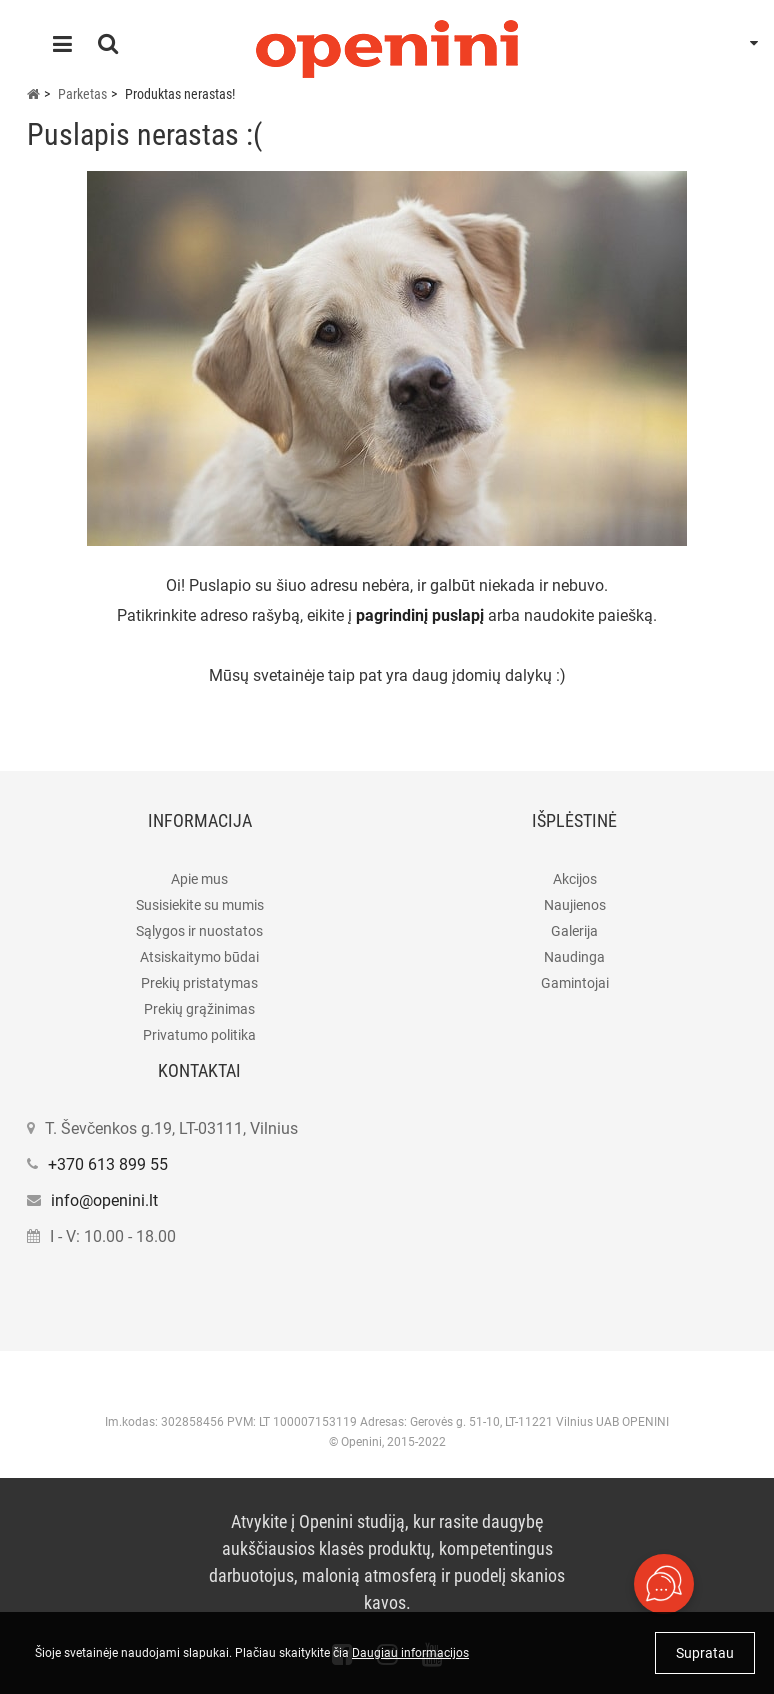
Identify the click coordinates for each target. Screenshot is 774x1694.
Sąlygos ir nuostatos (199, 931)
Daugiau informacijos (410, 1653)
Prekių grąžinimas (199, 1009)
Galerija (574, 931)
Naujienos (575, 905)
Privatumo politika (199, 1035)
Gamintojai (575, 983)
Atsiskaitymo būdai (199, 957)
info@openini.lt (104, 1200)
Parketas (82, 94)
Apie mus (199, 879)
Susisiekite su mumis (200, 905)
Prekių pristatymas (199, 983)
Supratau (705, 1653)
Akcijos (575, 879)
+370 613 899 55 (108, 1164)
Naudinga (574, 957)
